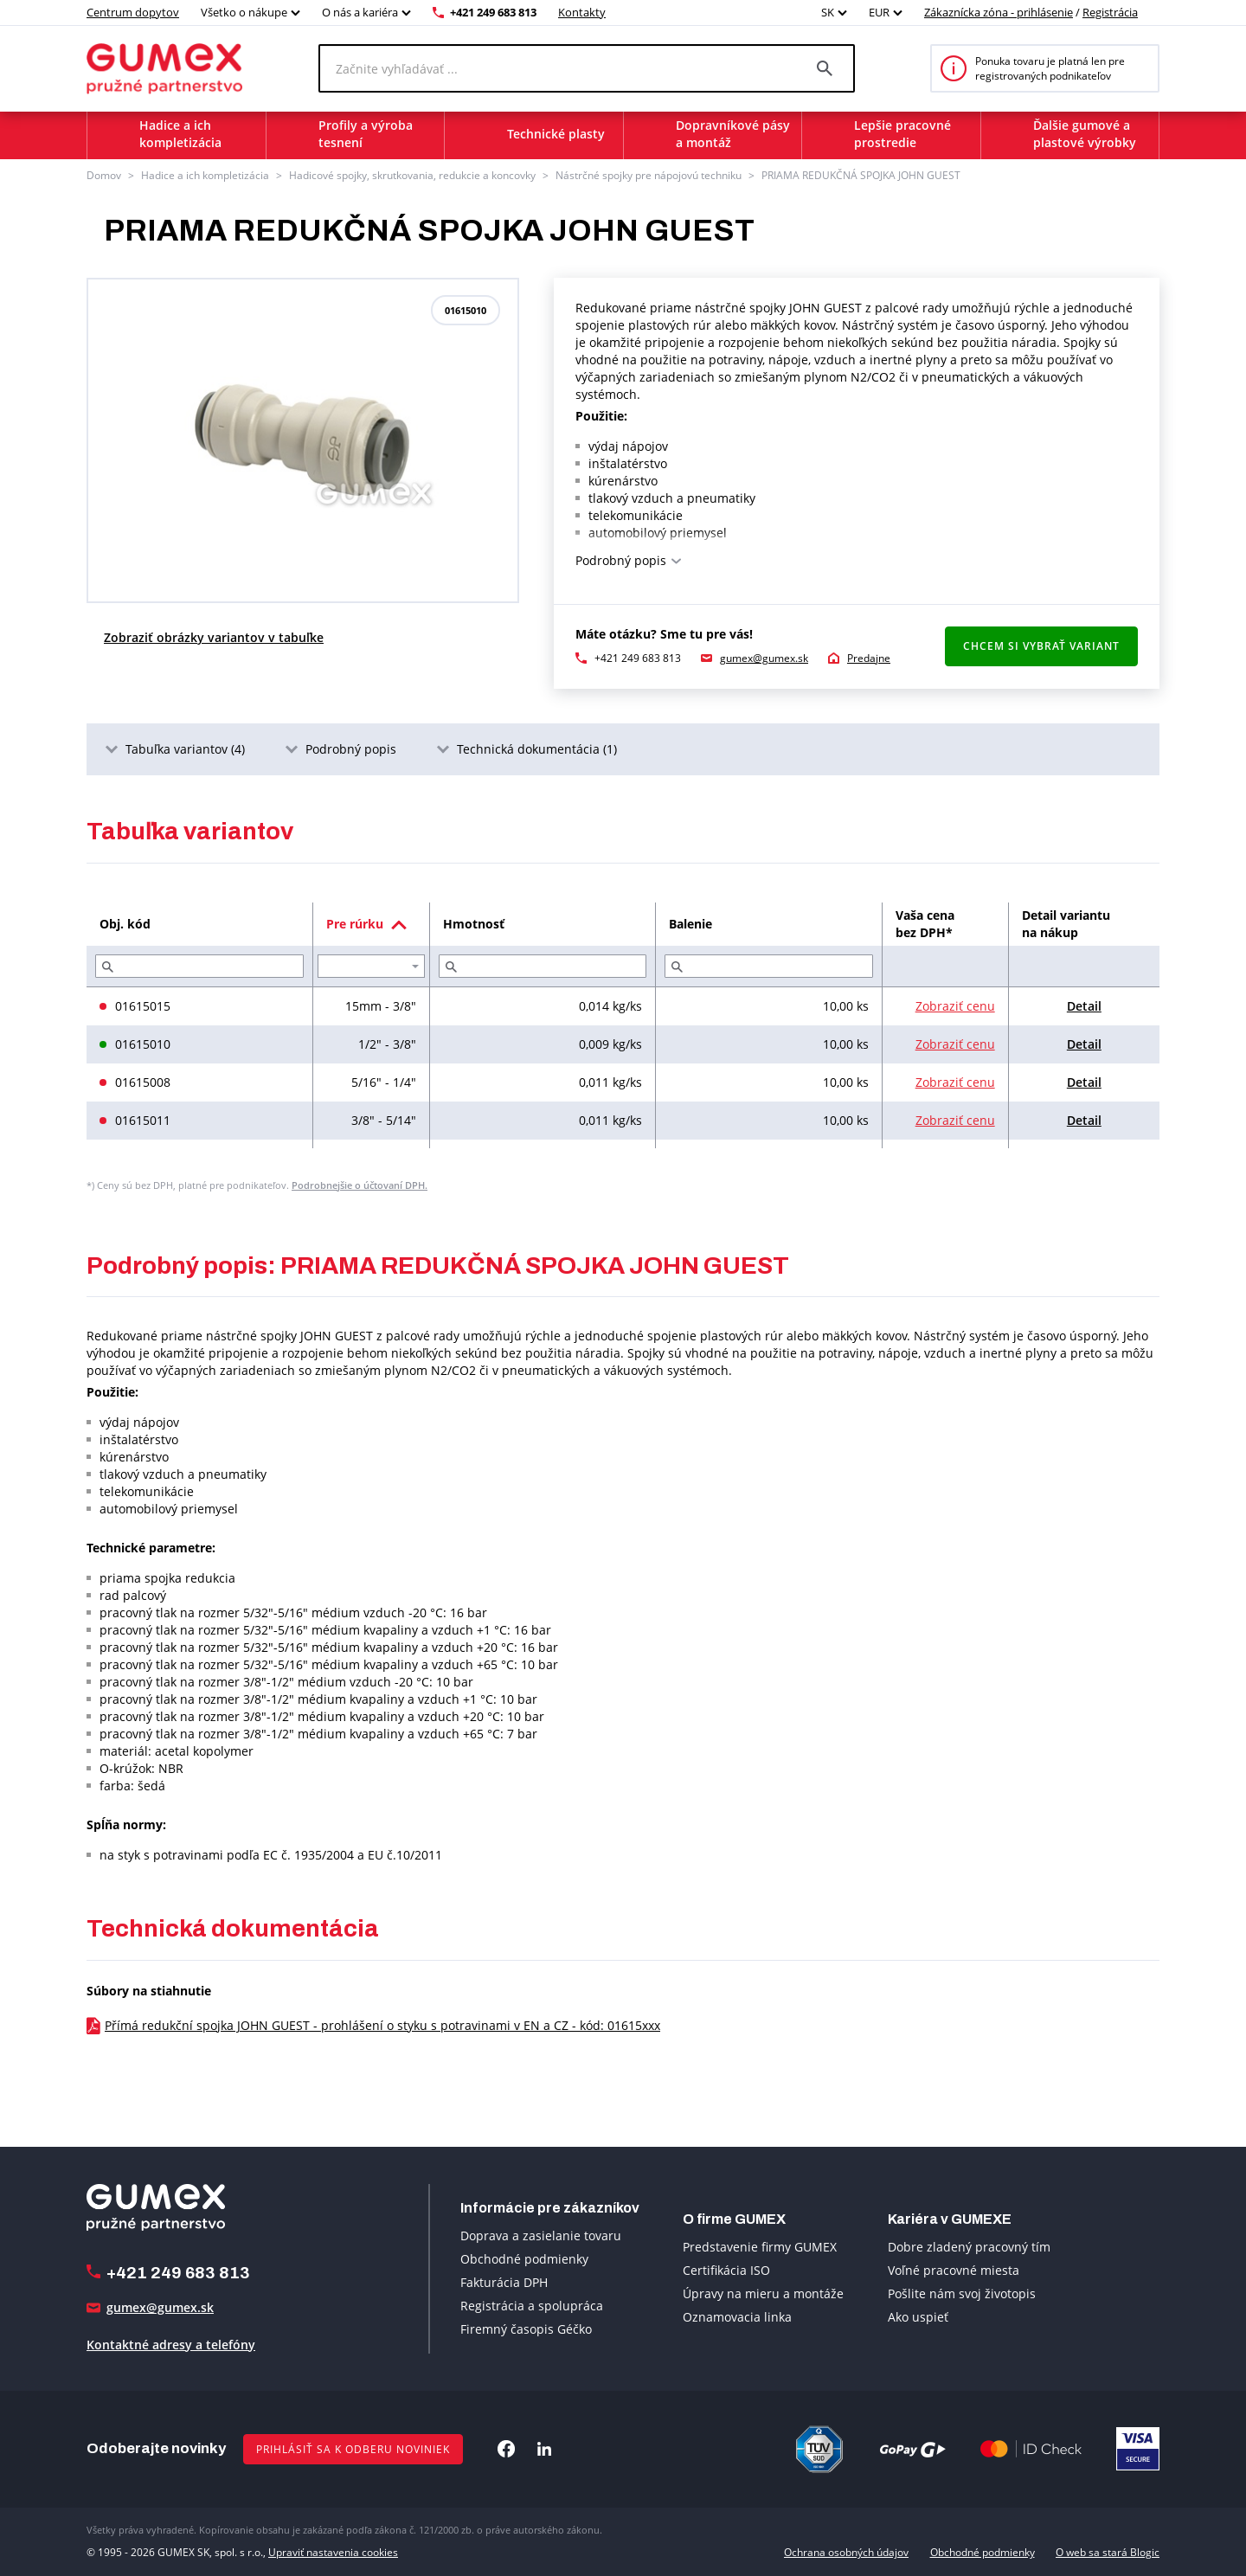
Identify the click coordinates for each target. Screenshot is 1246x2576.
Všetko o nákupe (244, 12)
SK (827, 12)
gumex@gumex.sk (764, 658)
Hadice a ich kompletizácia (205, 175)
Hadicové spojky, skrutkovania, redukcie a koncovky (412, 175)
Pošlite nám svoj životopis (962, 2293)
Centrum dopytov (133, 12)
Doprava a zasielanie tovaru (540, 2235)
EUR (879, 12)
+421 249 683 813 (493, 12)
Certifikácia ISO (726, 2270)
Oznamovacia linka (737, 2317)
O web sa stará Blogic (1107, 2552)
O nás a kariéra (360, 12)
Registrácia (1110, 12)
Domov (104, 175)
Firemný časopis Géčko (526, 2329)
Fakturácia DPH (504, 2282)
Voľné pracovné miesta (953, 2270)
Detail (1084, 1006)
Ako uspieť (918, 2317)
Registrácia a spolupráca (531, 2305)
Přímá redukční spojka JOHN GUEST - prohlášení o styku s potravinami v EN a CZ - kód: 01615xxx (382, 2025)
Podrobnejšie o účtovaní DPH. (359, 1185)
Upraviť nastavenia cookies (333, 2552)
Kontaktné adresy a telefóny (171, 2344)
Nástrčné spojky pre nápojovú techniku (649, 175)
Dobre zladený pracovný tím (969, 2247)
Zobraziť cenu (955, 1006)
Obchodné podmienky (524, 2259)
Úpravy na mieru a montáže (763, 2293)
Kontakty (582, 12)
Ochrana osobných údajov (846, 2552)
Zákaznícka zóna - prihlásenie (998, 12)
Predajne (868, 658)
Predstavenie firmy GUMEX (760, 2247)
